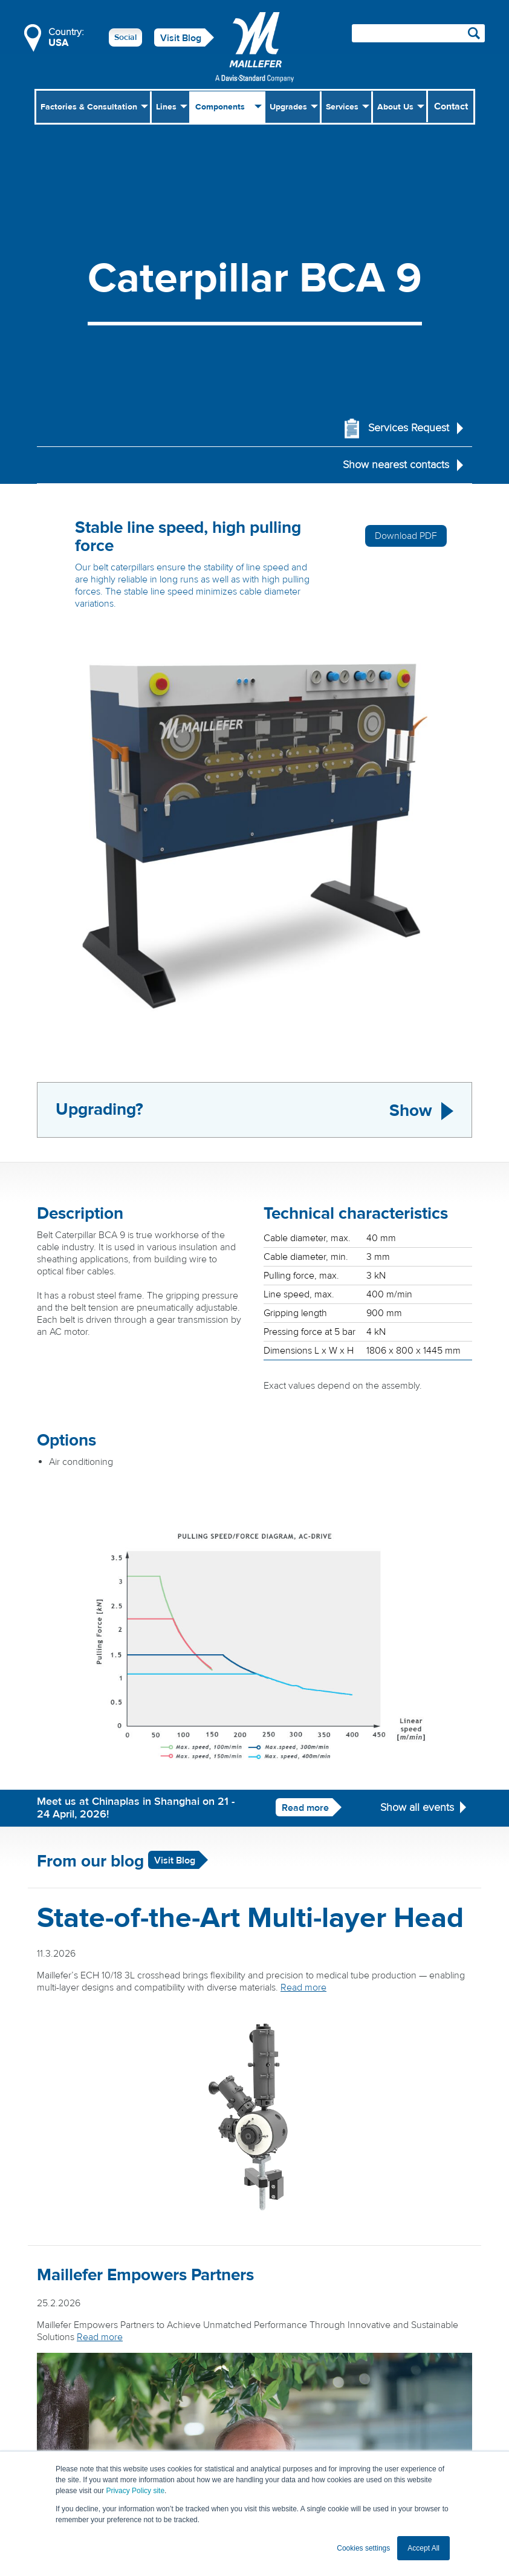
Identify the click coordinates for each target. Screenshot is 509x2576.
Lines (166, 107)
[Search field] (418, 33)
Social (125, 37)
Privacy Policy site (135, 2490)
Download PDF (406, 536)
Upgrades (288, 107)
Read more (305, 1808)
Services (342, 107)
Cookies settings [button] (363, 2548)
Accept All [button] (423, 2548)
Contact (451, 106)
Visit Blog (180, 38)
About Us (395, 107)
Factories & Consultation (89, 107)
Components (220, 107)
